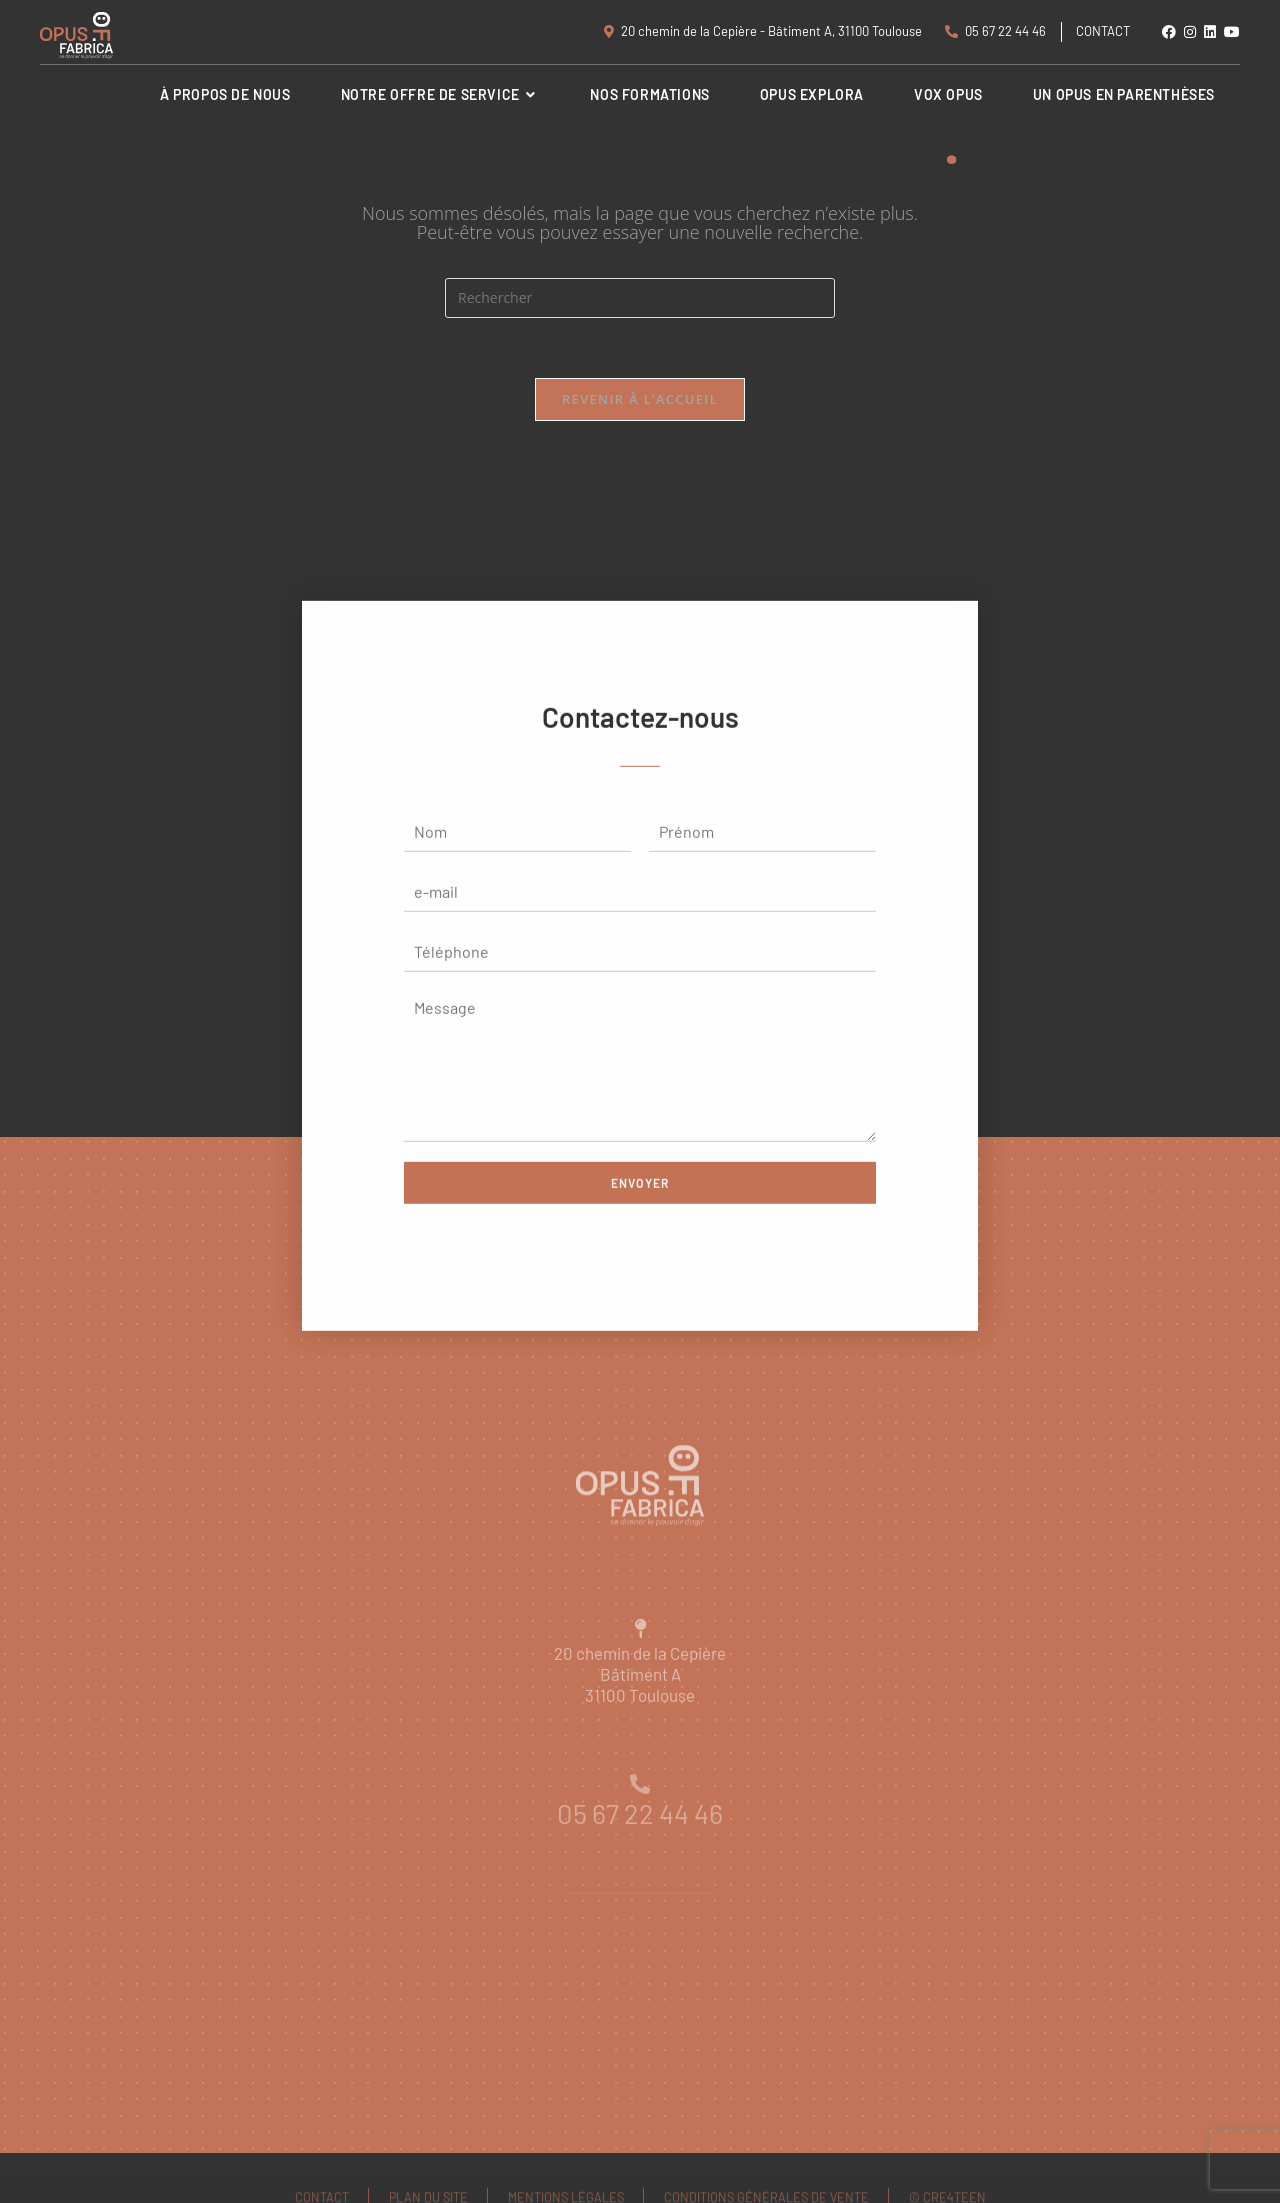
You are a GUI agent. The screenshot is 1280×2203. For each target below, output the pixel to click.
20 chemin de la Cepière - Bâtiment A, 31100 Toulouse (763, 31)
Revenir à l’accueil (640, 399)
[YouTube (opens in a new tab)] (1230, 32)
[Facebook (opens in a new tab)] (1169, 32)
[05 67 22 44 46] (640, 1815)
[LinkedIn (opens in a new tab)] (1210, 32)
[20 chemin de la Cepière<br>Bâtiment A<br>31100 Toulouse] (640, 1673)
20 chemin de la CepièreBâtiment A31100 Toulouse (640, 1717)
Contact (1103, 31)
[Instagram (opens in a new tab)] (1190, 32)
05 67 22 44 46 (995, 31)
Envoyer (640, 1202)
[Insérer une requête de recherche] (640, 298)
